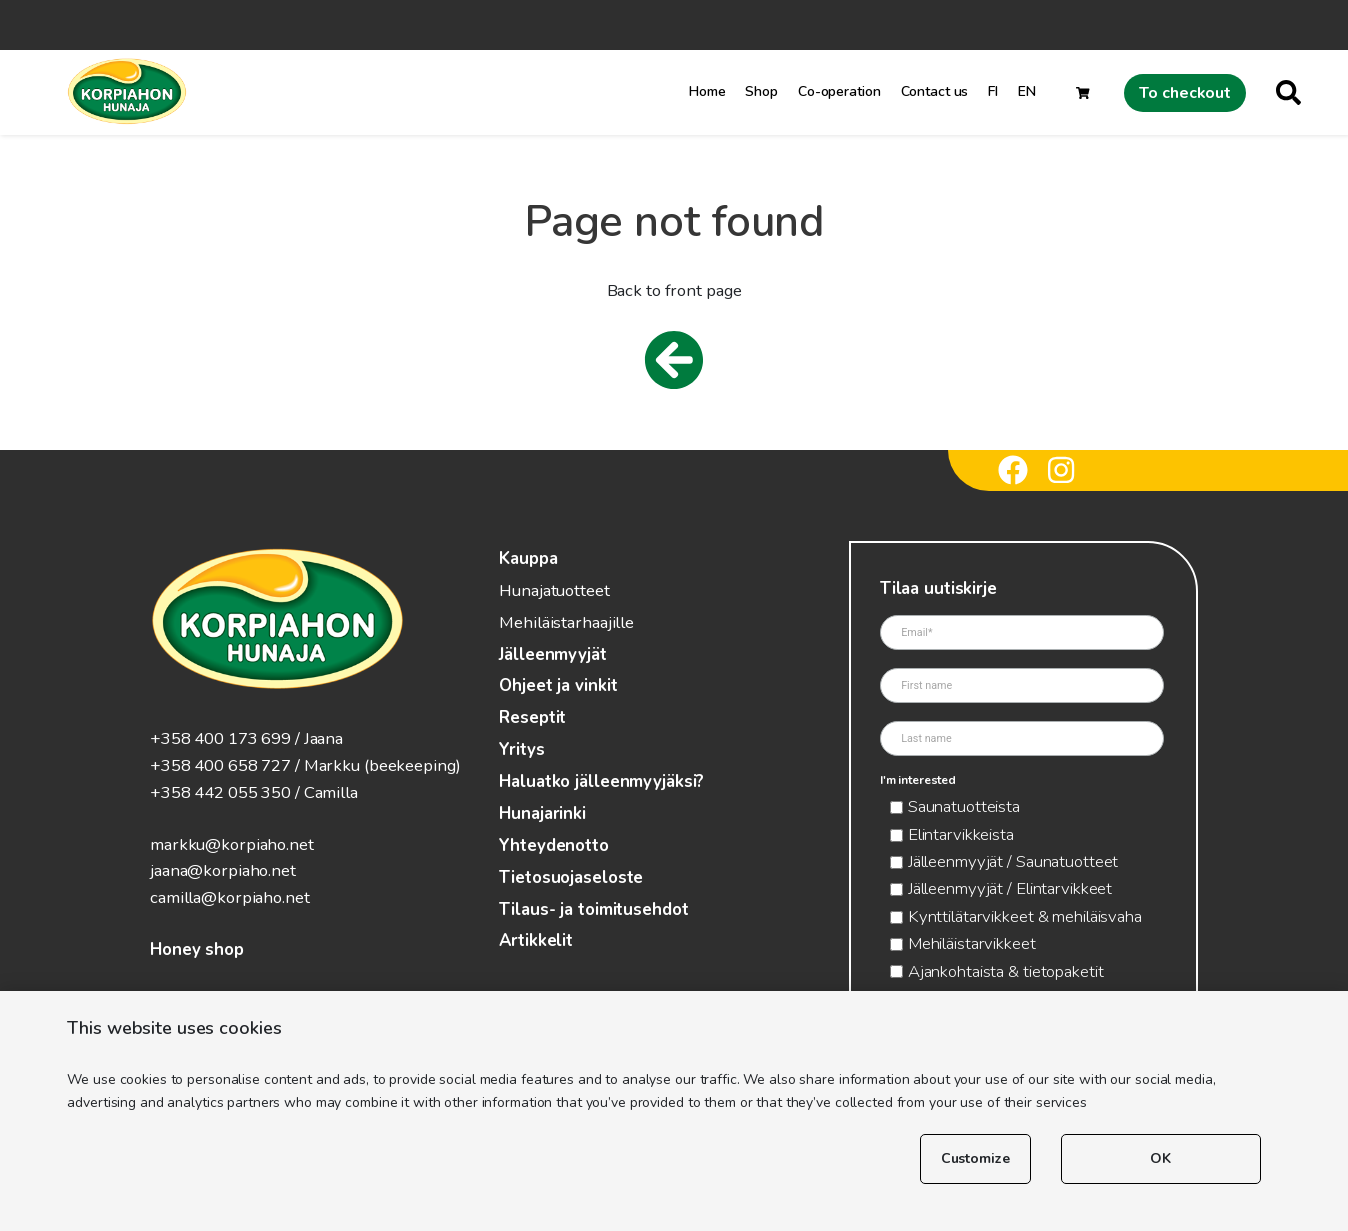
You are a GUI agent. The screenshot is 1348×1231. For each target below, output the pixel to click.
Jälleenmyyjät (552, 654)
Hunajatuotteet (554, 590)
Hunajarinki (542, 813)
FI (993, 91)
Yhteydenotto (554, 845)
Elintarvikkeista (961, 834)
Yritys (521, 749)
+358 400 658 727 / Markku (255, 765)
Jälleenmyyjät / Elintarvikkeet (1010, 888)
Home (707, 91)
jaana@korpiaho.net (223, 870)
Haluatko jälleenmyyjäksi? (601, 781)
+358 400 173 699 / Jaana (246, 738)
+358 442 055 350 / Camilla (254, 792)
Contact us (935, 91)
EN (1027, 91)
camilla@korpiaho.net (230, 897)
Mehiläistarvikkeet (972, 943)
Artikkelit (536, 940)
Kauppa (528, 558)
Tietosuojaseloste (571, 877)
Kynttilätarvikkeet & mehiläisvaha (1025, 916)
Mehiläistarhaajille (566, 622)
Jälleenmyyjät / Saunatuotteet (1013, 861)
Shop (761, 91)
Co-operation (839, 91)
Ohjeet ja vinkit (558, 685)
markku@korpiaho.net (232, 844)
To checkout (1185, 93)
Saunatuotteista (964, 806)
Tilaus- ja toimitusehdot (593, 909)
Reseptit (532, 717)
